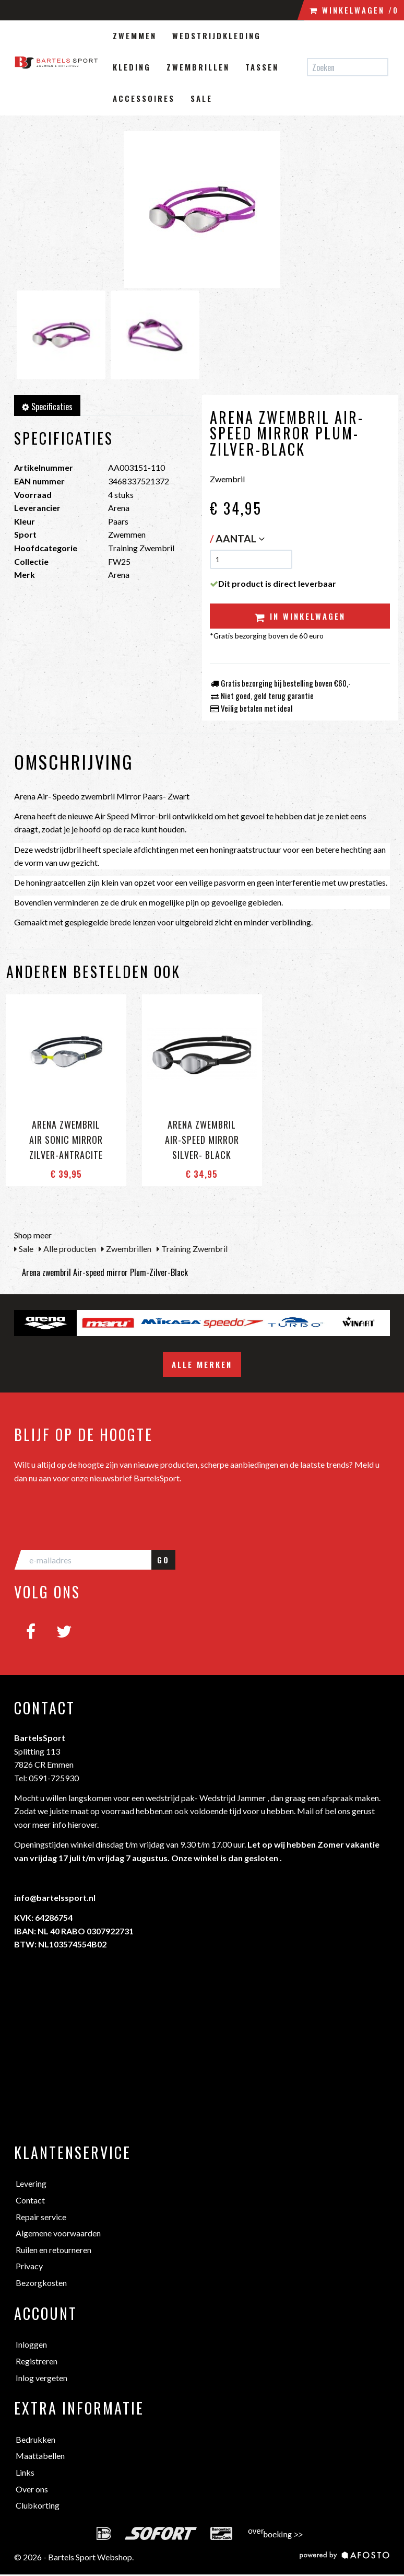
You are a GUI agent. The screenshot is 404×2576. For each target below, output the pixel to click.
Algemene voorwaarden (58, 2233)
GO (163, 1559)
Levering (31, 2183)
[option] (45, 1323)
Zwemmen (135, 35)
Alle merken (202, 1364)
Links (25, 2472)
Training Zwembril (192, 1249)
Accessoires (144, 98)
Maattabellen (40, 2456)
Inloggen (31, 2344)
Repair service (41, 2217)
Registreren (36, 2361)
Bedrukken (35, 2439)
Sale (201, 98)
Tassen (262, 67)
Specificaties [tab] (47, 406)
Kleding (132, 67)
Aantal (240, 538)
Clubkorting (38, 2505)
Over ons (32, 2489)
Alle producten (67, 1249)
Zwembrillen (198, 67)
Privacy (29, 2266)
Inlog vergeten (41, 2378)
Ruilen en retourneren (53, 2250)
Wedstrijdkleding (216, 35)
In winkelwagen (300, 616)
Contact (30, 2200)
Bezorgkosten (41, 2283)
